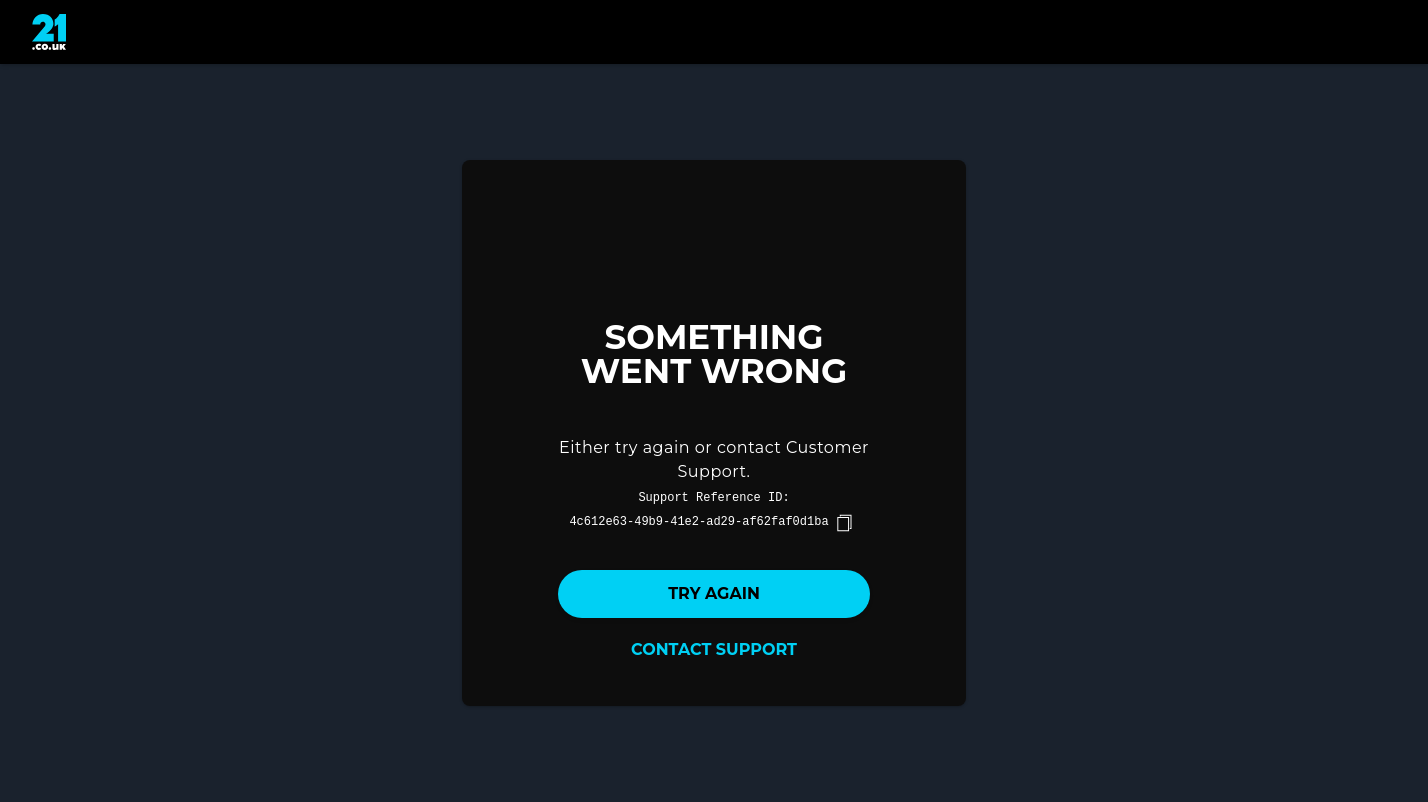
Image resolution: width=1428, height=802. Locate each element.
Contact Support (714, 649)
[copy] (844, 523)
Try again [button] (714, 593)
